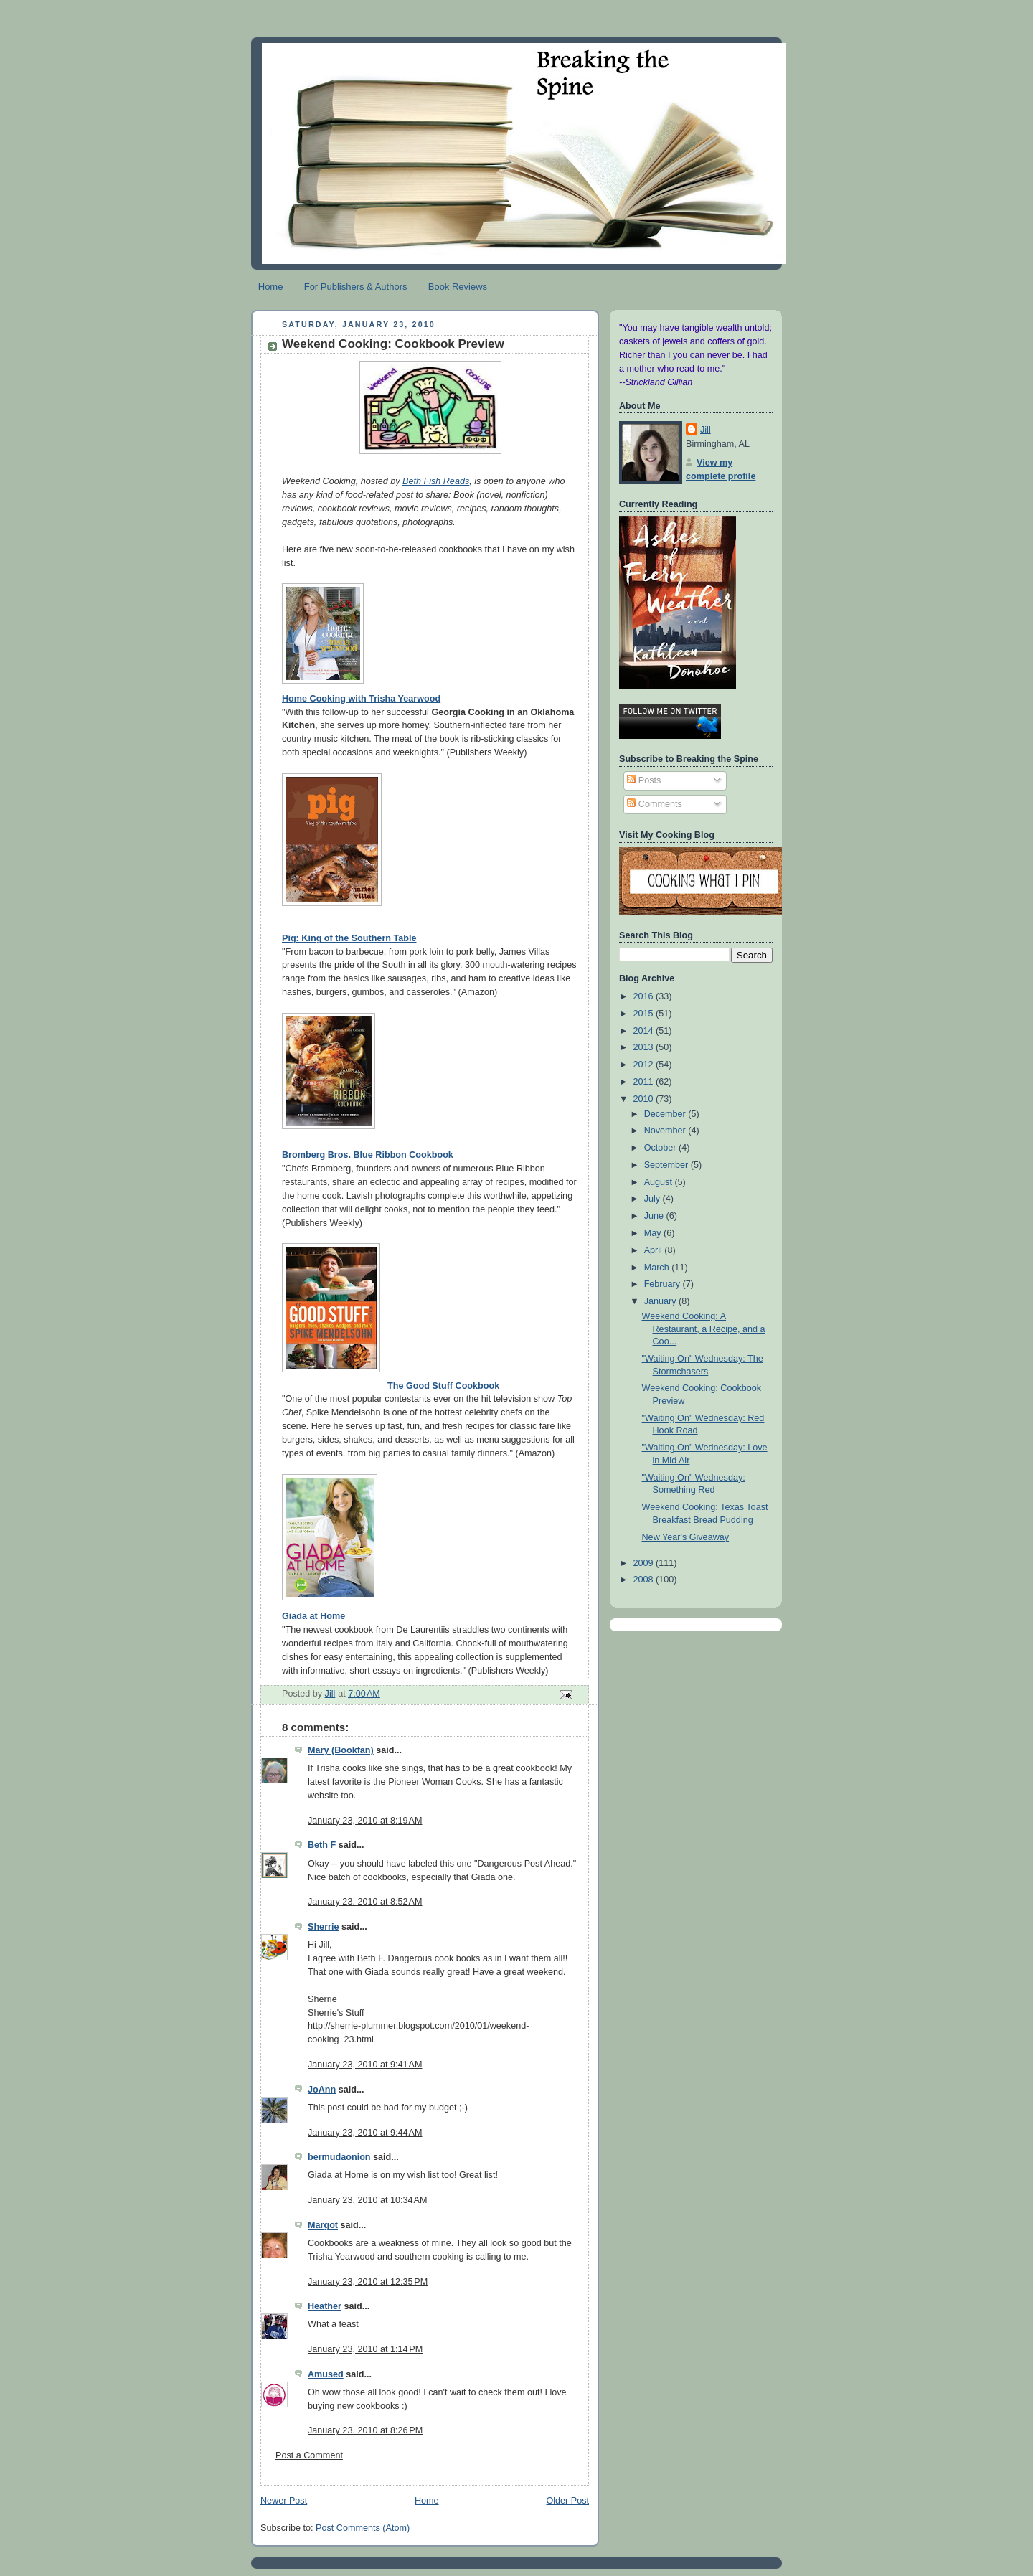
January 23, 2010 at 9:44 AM (365, 2133)
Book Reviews (457, 286)
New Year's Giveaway (686, 1537)
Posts (644, 780)
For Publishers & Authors (355, 286)
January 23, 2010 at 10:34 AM (368, 2200)
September (667, 1165)
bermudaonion (339, 2157)
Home (270, 286)
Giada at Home (313, 1616)
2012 (644, 1065)
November (666, 1131)
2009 (644, 1563)
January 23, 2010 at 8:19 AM (365, 1821)
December (666, 1114)
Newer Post (283, 2501)
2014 (644, 1031)
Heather (324, 2306)
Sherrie (323, 1927)
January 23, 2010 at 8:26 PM (365, 2430)
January (661, 1301)
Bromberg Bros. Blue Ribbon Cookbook (367, 1155)
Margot (323, 2225)
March (658, 1268)
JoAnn (322, 2090)
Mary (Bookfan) (341, 1750)
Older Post (567, 2501)
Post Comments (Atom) (363, 2528)
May (654, 1233)
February (663, 1284)
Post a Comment (309, 2455)
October (661, 1148)
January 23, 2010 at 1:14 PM (365, 2349)
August (659, 1182)
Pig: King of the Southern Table (349, 938)
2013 (644, 1047)
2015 (644, 1014)
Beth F (322, 1845)
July (653, 1199)
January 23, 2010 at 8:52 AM (365, 1902)
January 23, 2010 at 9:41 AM (365, 2065)
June (655, 1216)
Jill (705, 430)
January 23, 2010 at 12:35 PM (368, 2282)
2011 (644, 1082)
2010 (644, 1099)
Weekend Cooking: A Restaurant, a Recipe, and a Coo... (703, 1328)
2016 (644, 996)
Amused (326, 2374)
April (654, 1250)
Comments (654, 804)
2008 (644, 1580)
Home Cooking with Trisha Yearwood (361, 699)
